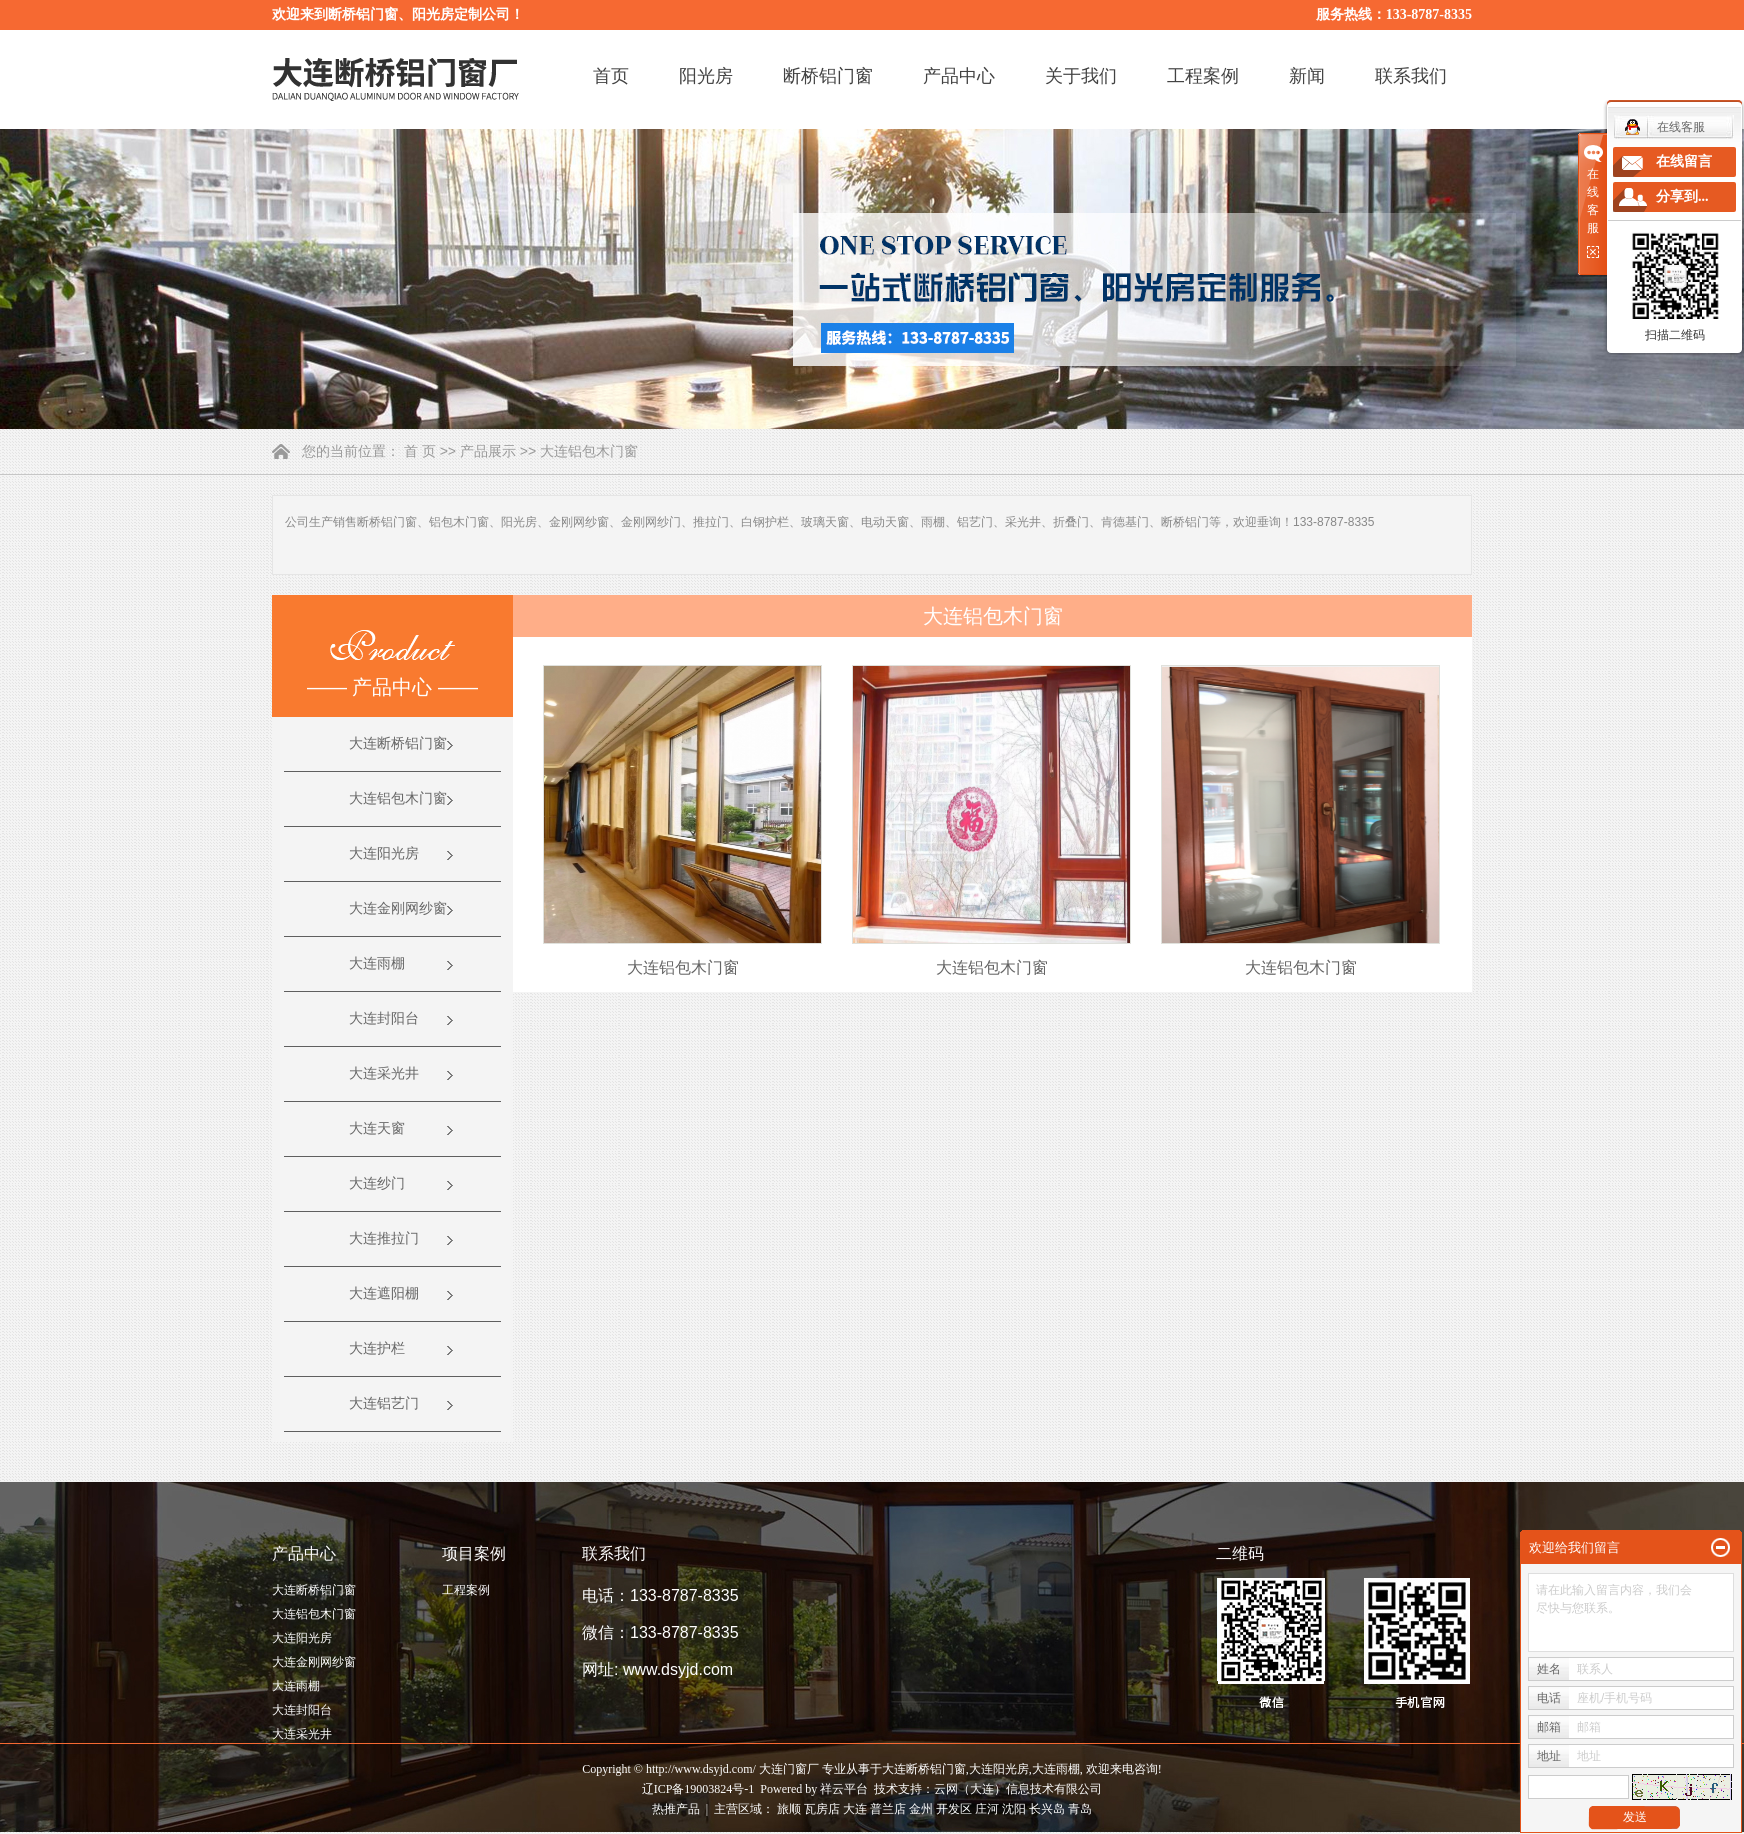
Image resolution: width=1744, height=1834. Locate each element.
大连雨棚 (377, 963)
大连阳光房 (384, 853)
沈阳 (1014, 1809)
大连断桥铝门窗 (398, 743)
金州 (921, 1809)
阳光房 (706, 76)
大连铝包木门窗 (589, 451)
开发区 (954, 1809)
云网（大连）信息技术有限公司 (1018, 1789)
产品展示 (488, 451)
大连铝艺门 (384, 1403)
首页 (611, 76)
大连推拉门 (384, 1238)
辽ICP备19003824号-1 (698, 1789)
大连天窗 (377, 1128)
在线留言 (1684, 161)
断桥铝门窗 (828, 76)
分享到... (1682, 196)
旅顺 (789, 1809)
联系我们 (1411, 76)
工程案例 (1203, 76)
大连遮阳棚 (384, 1293)
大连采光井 (384, 1073)
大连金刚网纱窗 (398, 908)
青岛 (1080, 1809)
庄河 (987, 1809)
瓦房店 (822, 1809)
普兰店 (888, 1809)
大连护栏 (377, 1348)
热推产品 (676, 1809)
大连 (855, 1809)
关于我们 (1081, 76)
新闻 (1307, 76)
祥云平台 (844, 1789)
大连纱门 (377, 1183)
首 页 (420, 451)
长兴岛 (1047, 1809)
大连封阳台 (384, 1018)
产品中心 (959, 76)
